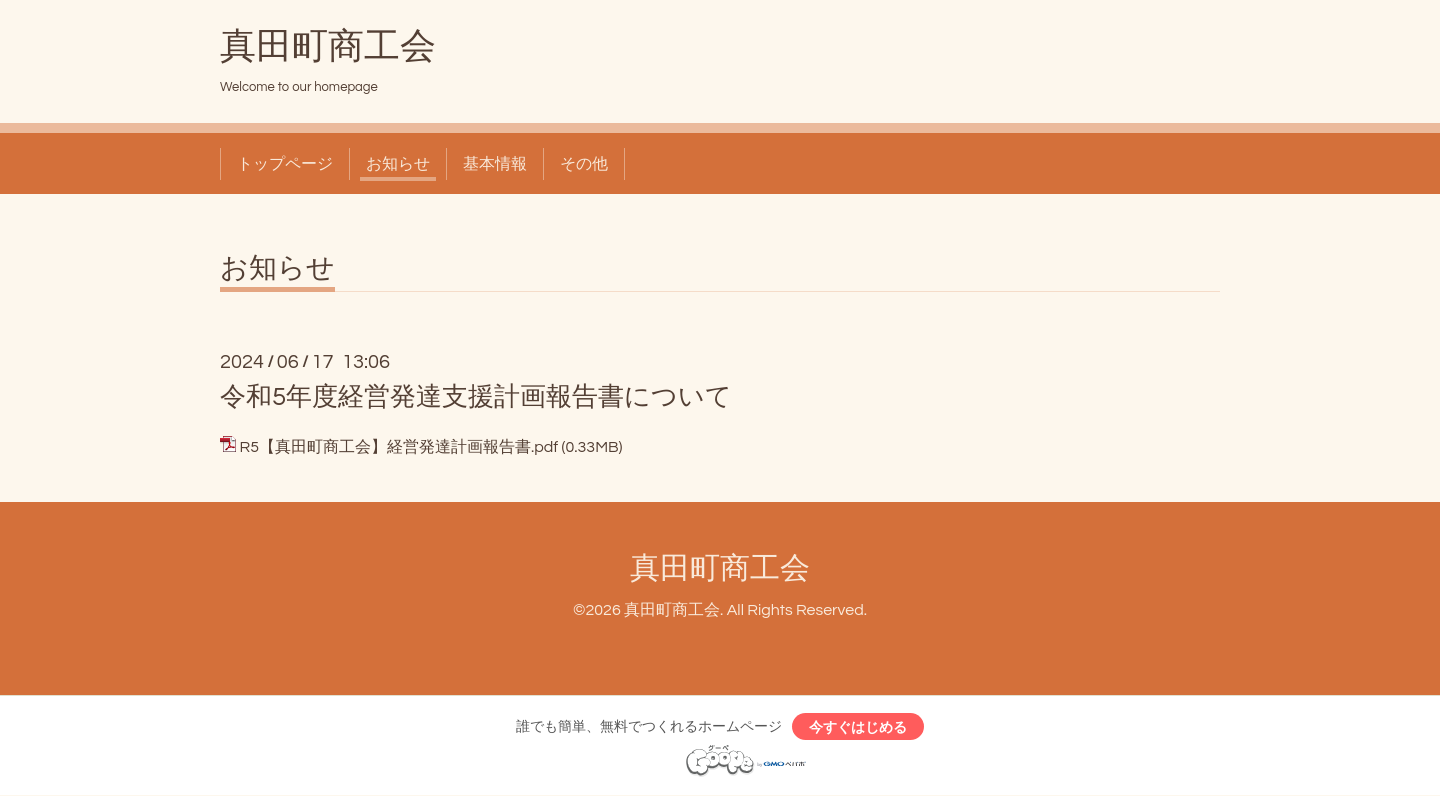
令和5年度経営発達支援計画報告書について (476, 397)
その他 (584, 164)
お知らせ (398, 164)
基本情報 (495, 164)
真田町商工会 (328, 47)
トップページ (285, 164)
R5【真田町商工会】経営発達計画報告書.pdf (398, 447)
